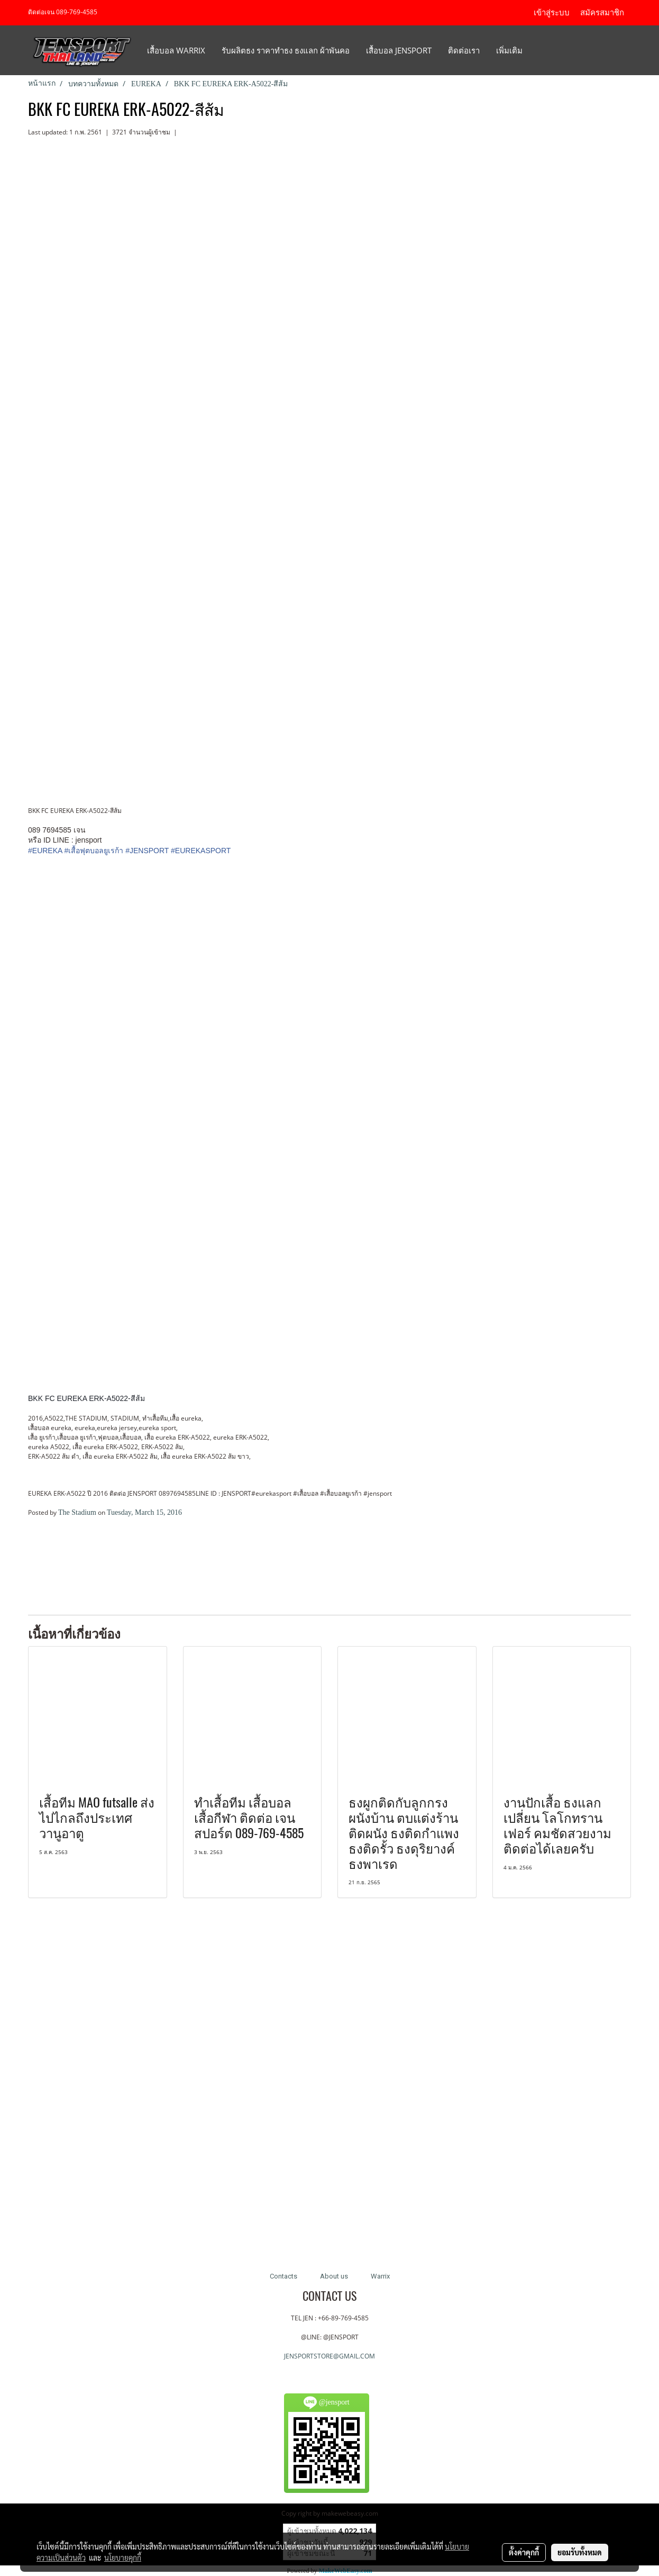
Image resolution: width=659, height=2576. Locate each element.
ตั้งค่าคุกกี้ (524, 2552)
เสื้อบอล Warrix (176, 50)
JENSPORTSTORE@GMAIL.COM (329, 2356)
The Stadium (77, 1512)
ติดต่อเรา (464, 50)
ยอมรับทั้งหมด (579, 2552)
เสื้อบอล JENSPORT (399, 50)
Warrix (380, 2276)
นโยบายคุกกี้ (122, 2557)
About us (334, 2276)
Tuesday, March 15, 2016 (144, 1512)
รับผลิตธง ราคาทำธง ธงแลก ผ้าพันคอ (286, 50)
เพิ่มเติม (509, 50)
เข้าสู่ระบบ (552, 12)
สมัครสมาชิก (602, 12)
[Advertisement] (152, 1571)
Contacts (283, 2276)
